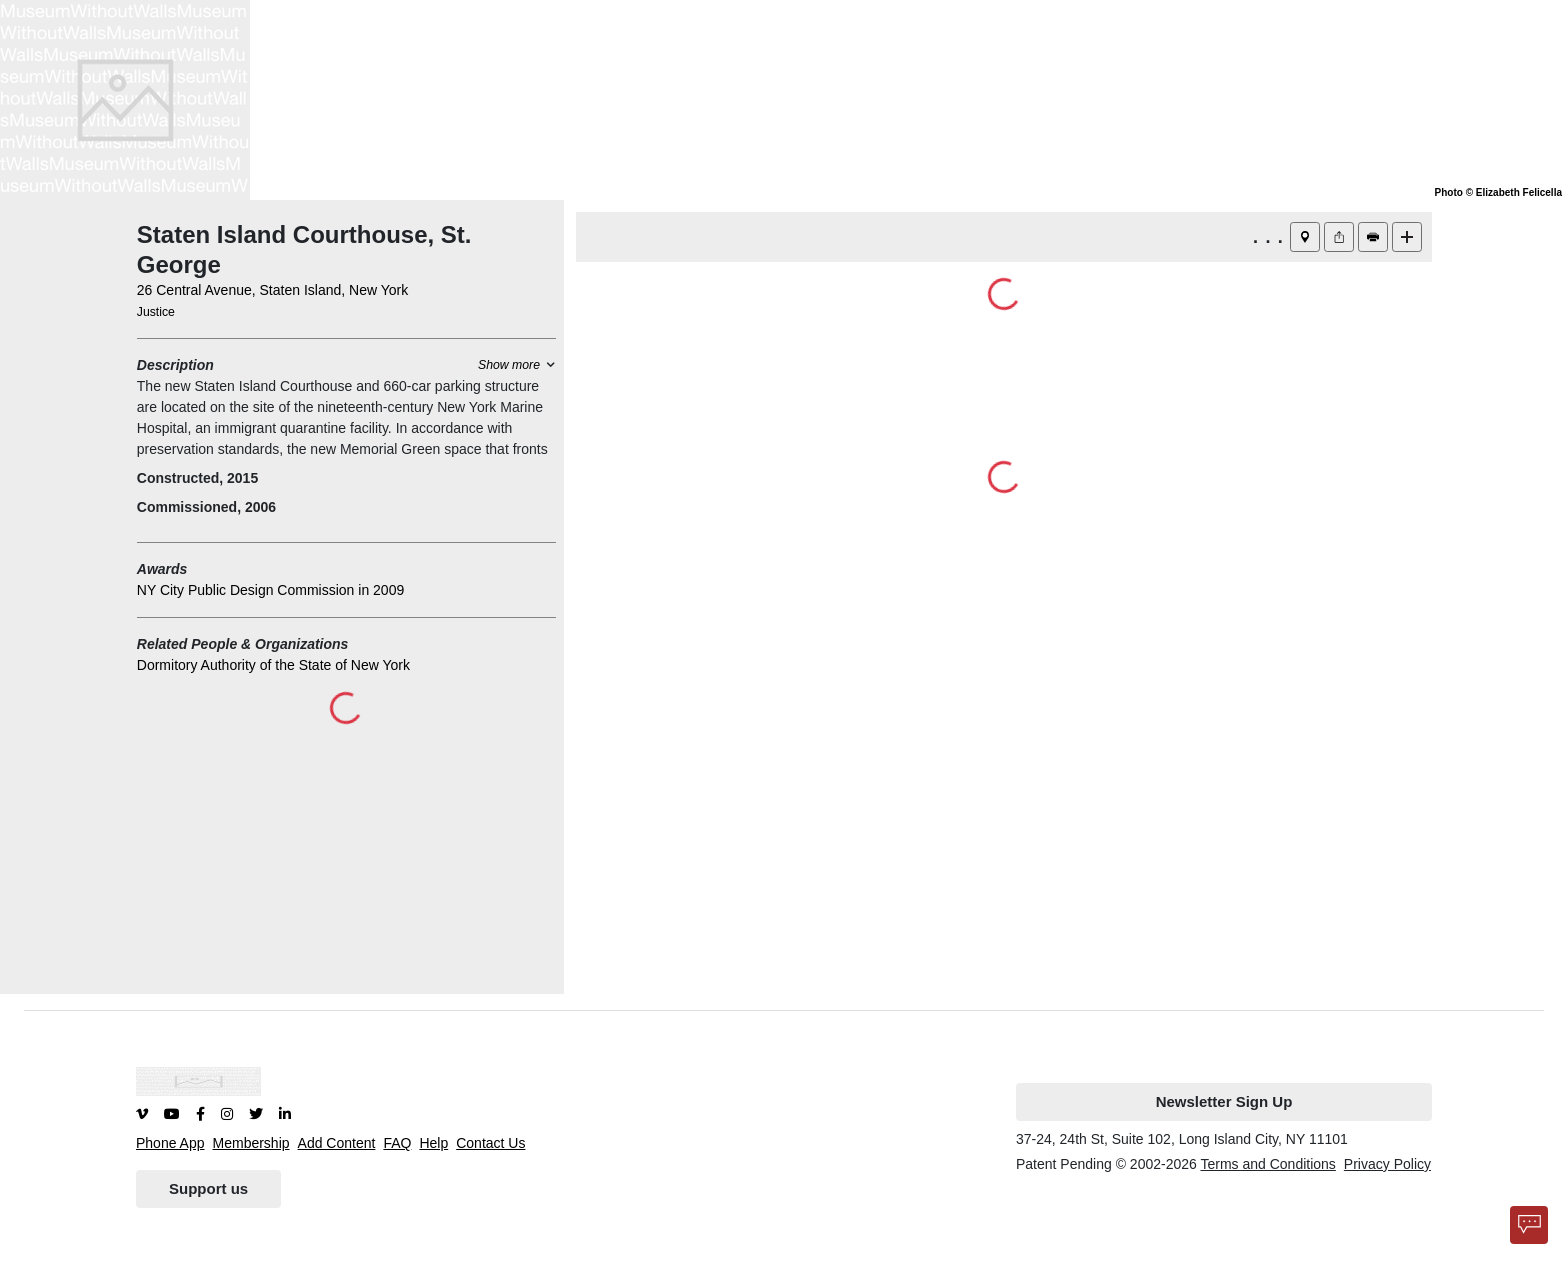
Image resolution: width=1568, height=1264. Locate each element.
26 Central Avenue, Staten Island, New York (272, 290)
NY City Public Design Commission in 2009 (270, 590)
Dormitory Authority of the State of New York (273, 665)
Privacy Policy (1387, 1164)
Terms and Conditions (1267, 1164)
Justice (156, 312)
